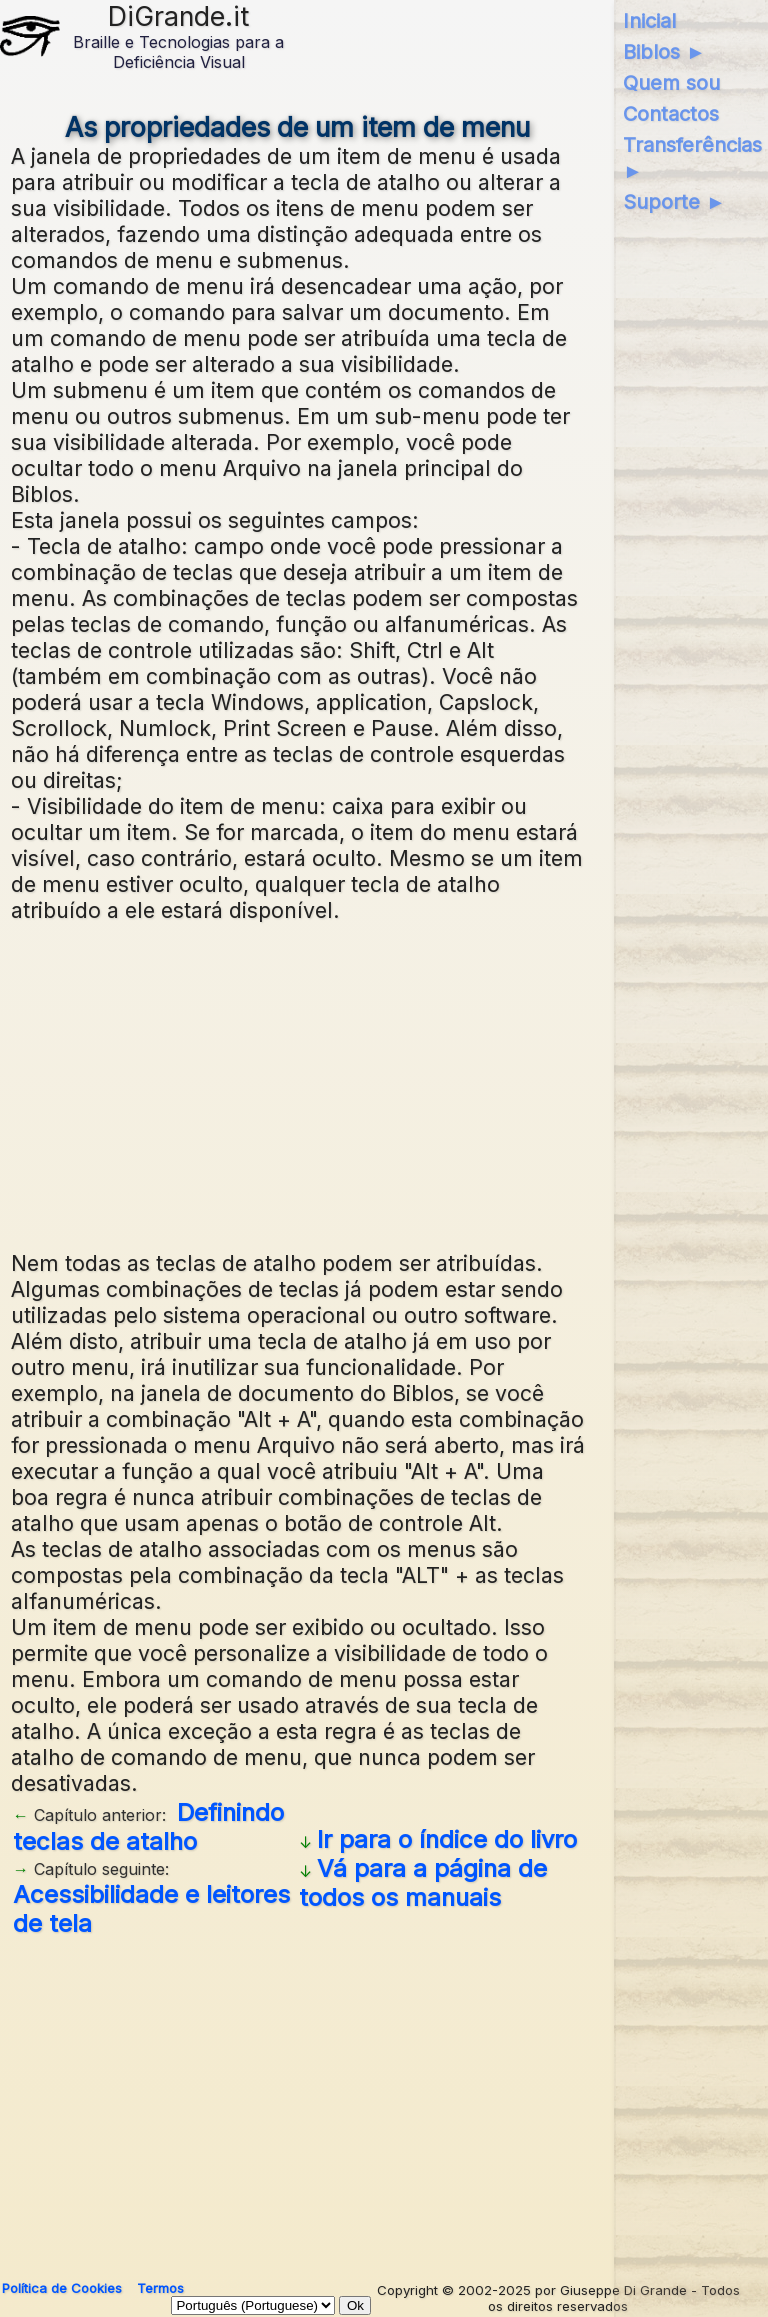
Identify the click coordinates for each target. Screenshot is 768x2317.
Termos (160, 2288)
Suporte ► (674, 202)
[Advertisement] (383, 1084)
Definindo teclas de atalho (148, 1827)
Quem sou (671, 83)
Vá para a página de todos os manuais (423, 1883)
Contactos (671, 114)
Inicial (649, 21)
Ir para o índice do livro (447, 1839)
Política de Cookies (62, 2288)
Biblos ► (664, 52)
